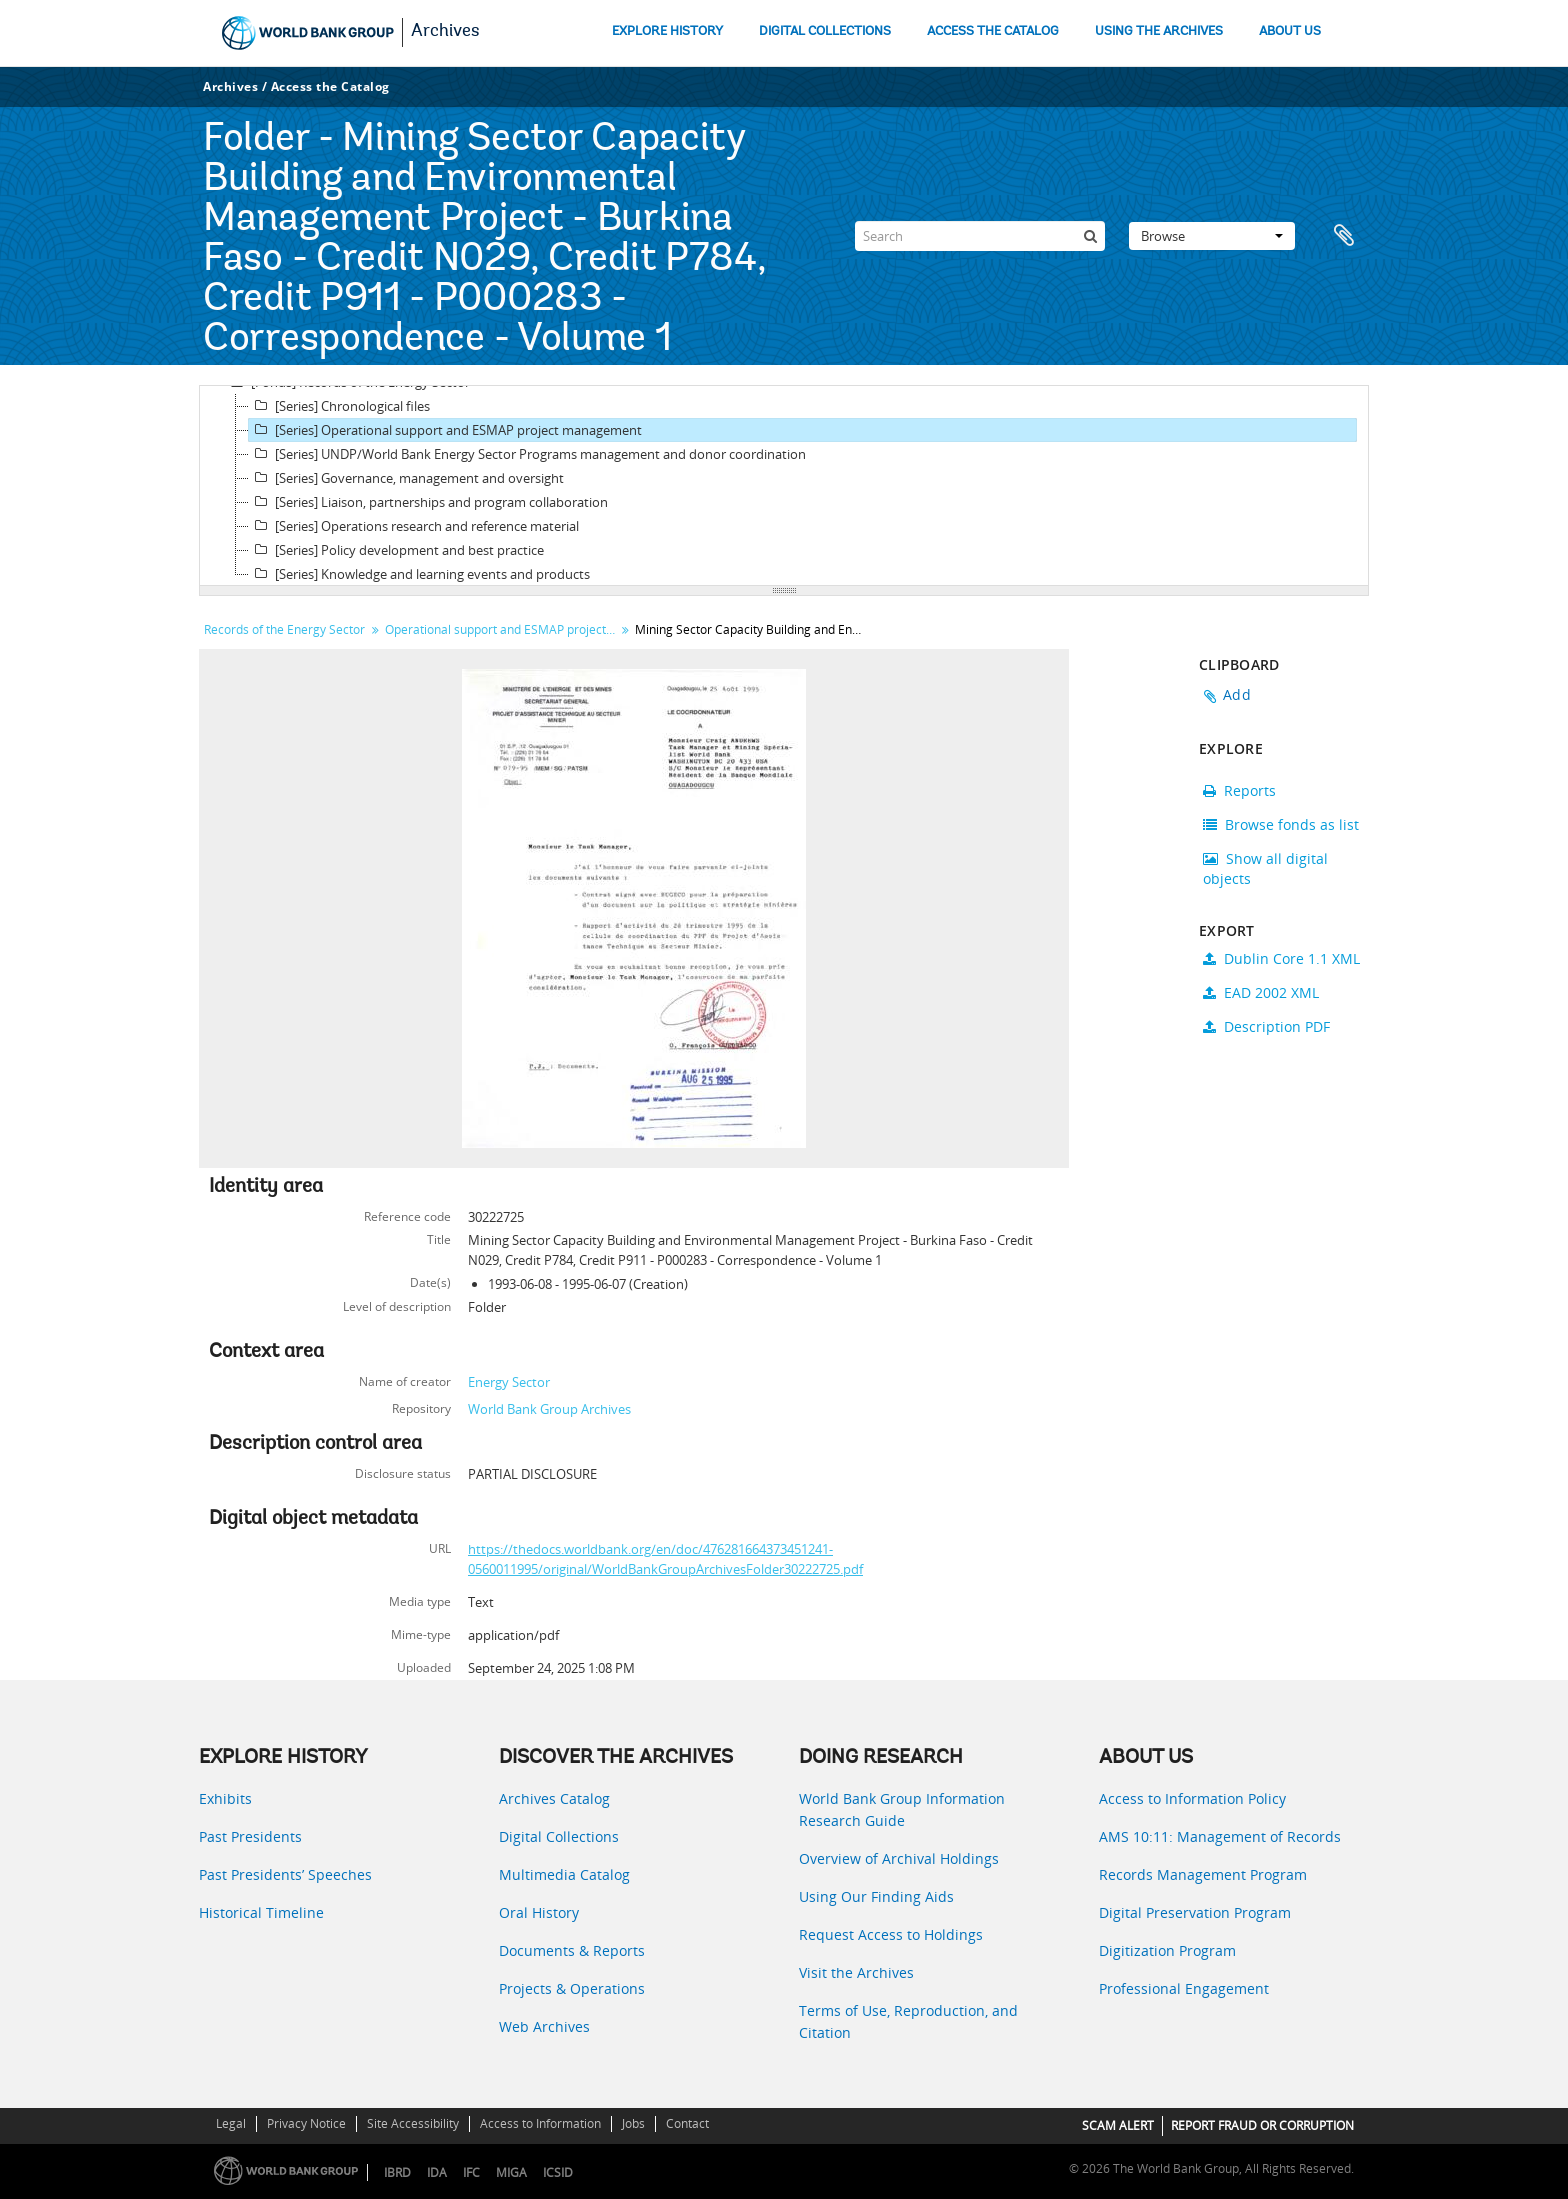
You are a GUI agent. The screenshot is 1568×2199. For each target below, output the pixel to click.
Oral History (539, 1912)
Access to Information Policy (1192, 1798)
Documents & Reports (572, 1950)
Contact (687, 2123)
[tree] (784, 486)
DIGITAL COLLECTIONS (825, 31)
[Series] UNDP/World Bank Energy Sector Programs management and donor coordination (527, 454)
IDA (437, 2172)
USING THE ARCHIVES (1159, 31)
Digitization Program (1167, 1950)
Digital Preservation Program (1195, 1912)
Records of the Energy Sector (284, 629)
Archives (445, 32)
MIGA (511, 2172)
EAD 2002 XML (1261, 992)
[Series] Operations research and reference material (414, 526)
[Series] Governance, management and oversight (406, 478)
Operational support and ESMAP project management (502, 629)
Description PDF (1266, 1026)
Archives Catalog (554, 1798)
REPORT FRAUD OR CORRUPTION (1262, 2125)
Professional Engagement (1184, 1988)
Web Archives (544, 2026)
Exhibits (225, 1798)
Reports (1239, 790)
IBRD (397, 2172)
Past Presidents (250, 1836)
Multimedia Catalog (564, 1874)
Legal (231, 2123)
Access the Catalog (330, 86)
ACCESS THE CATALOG (993, 31)
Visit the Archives (856, 1972)
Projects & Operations (572, 1988)
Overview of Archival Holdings (899, 1858)
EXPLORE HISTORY (667, 31)
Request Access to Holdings (891, 1934)
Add (1237, 694)
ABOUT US (1290, 31)
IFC (471, 2172)
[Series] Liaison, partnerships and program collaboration (428, 502)
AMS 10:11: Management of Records (1220, 1836)
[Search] (980, 236)
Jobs (633, 2123)
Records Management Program (1203, 1874)
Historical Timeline (261, 1912)
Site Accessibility (413, 2123)
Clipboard (1344, 236)
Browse (1212, 236)
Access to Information (540, 2123)
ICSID (558, 2172)
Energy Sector (509, 1382)
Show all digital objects (1265, 868)
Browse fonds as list (1281, 824)
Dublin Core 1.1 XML (1281, 958)
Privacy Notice (306, 2123)
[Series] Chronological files (339, 406)
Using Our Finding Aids (876, 1896)
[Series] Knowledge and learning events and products (419, 574)
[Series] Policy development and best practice (396, 550)
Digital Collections (559, 1836)
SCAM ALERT (1118, 2125)
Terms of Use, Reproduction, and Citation (908, 2021)
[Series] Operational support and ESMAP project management (445, 430)
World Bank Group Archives (549, 1409)
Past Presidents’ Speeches (285, 1874)
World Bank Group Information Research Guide (902, 1809)
